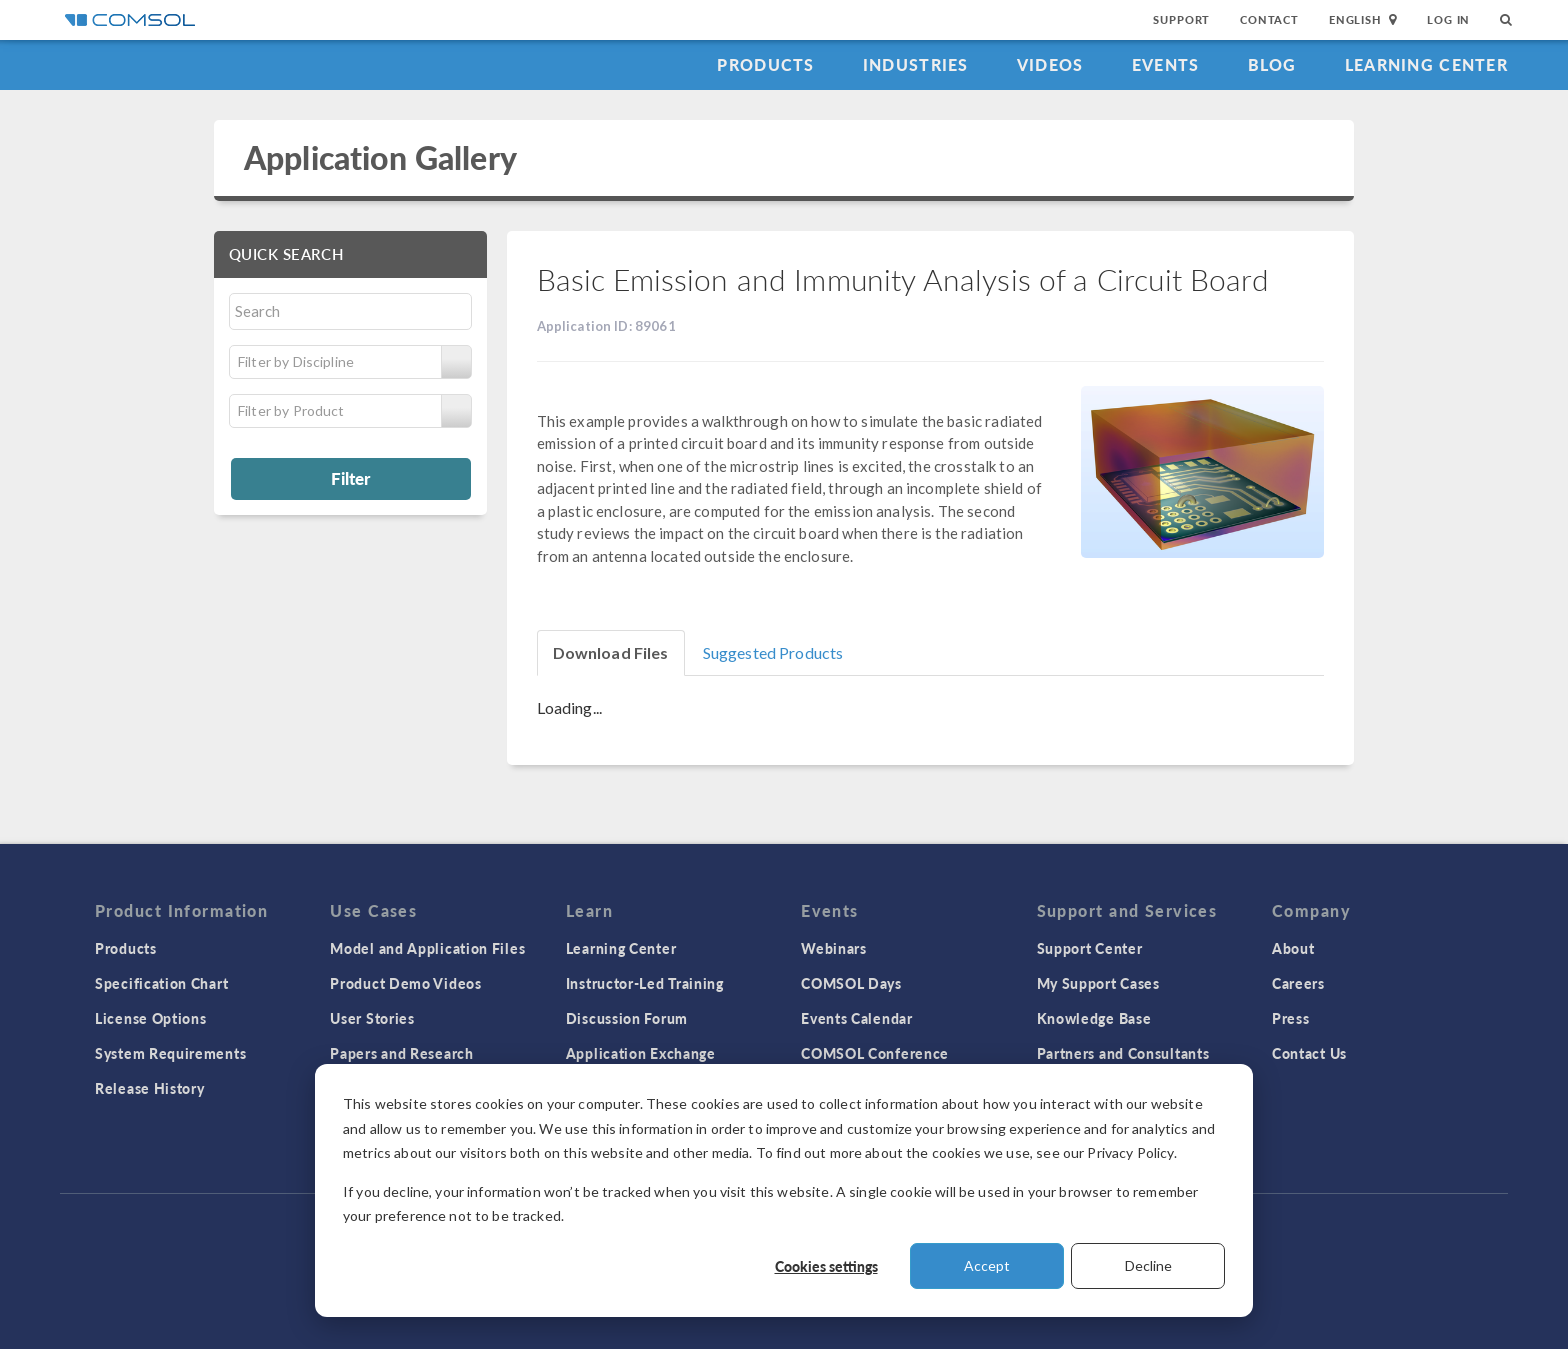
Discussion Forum (627, 1018)
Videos (1050, 64)
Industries (916, 64)
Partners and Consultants (1123, 1053)
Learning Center (1426, 64)
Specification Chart (161, 983)
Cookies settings (826, 1266)
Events (1166, 64)
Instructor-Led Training (645, 983)
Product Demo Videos (405, 983)
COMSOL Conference (875, 1053)
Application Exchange (641, 1053)
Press (1291, 1018)
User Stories (372, 1018)
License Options (151, 1018)
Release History (150, 1088)
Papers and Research (401, 1053)
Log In (1448, 19)
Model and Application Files (427, 948)
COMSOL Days (851, 983)
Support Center (1090, 948)
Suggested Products (773, 652)
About (1293, 948)
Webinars (834, 948)
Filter (350, 478)
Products (765, 64)
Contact (1269, 19)
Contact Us (1309, 1053)
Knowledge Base (1094, 1018)
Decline (1148, 1265)
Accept (987, 1265)
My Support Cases (1098, 983)
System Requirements (170, 1053)
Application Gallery (380, 157)
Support (1181, 19)
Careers (1298, 983)
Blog (1272, 64)
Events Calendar (857, 1018)
